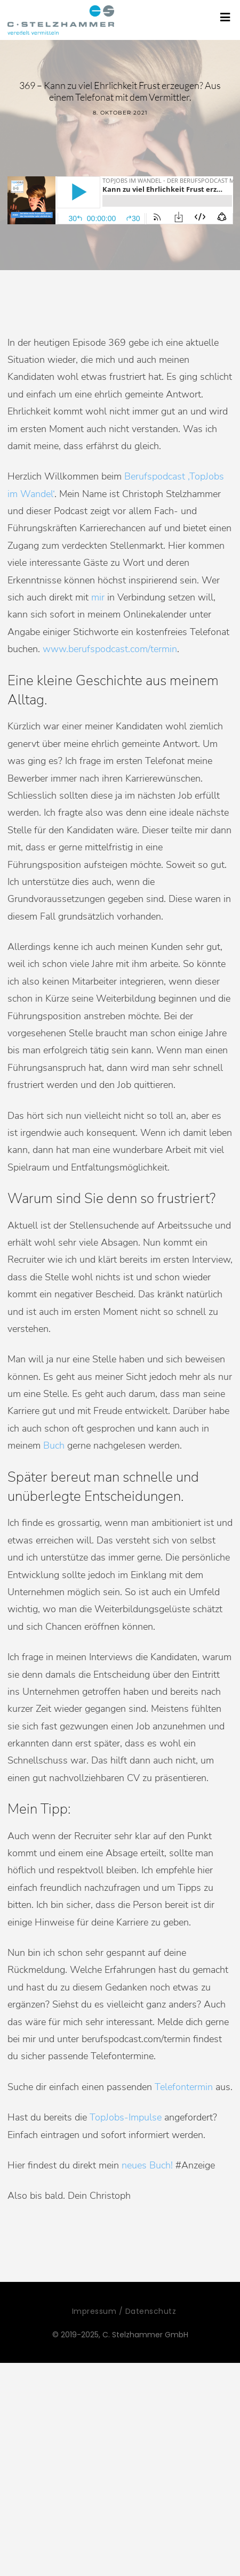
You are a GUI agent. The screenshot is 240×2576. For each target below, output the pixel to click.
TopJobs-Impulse (126, 2117)
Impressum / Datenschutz (124, 2311)
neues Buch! (147, 2165)
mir (98, 597)
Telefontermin (184, 2087)
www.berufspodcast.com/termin (110, 649)
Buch (54, 1445)
